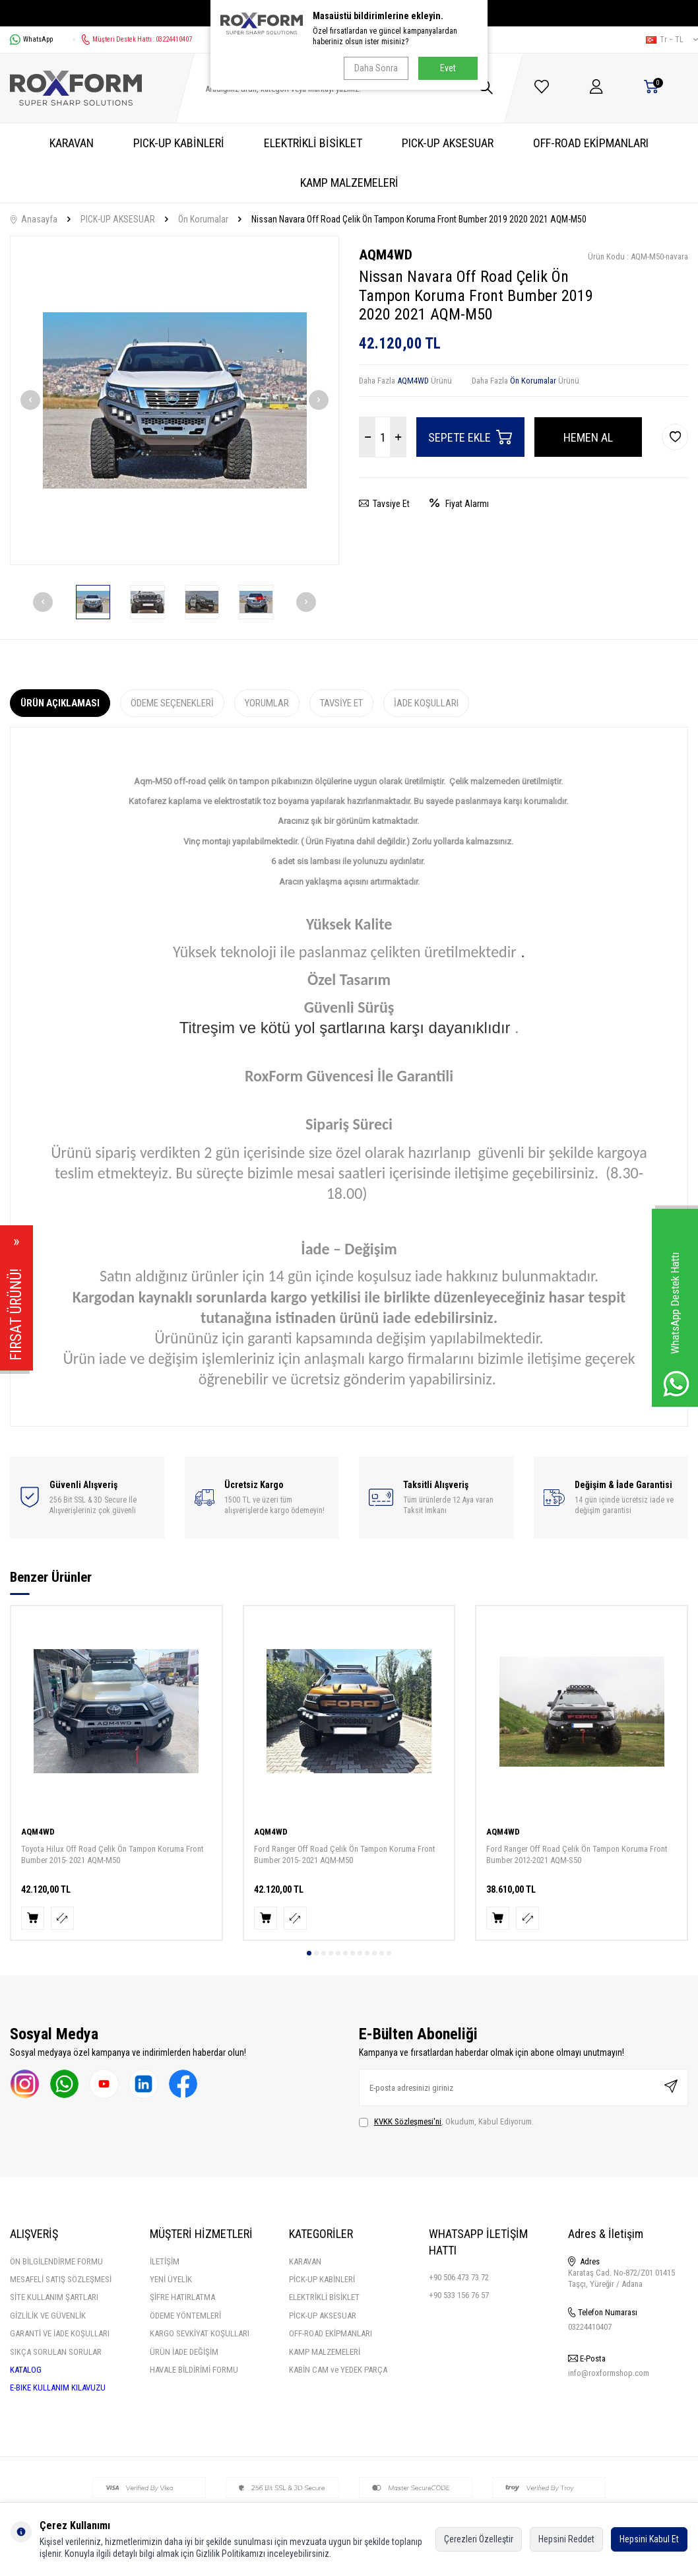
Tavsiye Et (384, 503)
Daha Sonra (376, 68)
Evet (448, 68)
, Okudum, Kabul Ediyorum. (446, 2122)
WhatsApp (31, 39)
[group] (174, 400)
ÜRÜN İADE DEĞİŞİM (184, 2352)
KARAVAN (71, 143)
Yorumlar (267, 703)
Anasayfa (33, 219)
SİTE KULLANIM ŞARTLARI (54, 2297)
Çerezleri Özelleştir (478, 2539)
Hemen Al (588, 437)
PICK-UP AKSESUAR (447, 143)
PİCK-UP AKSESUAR (322, 2316)
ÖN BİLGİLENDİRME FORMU (56, 2261)
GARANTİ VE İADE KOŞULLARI (60, 2333)
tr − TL (672, 39)
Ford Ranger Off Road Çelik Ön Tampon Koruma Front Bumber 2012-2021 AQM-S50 (577, 1854)
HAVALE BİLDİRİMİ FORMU (194, 2370)
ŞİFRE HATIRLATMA (182, 2297)
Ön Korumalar (203, 219)
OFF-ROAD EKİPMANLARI (591, 143)
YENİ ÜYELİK (171, 2279)
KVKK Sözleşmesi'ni (407, 2121)
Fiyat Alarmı (459, 503)
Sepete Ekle (470, 437)
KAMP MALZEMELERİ (349, 182)
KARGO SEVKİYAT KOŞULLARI (199, 2333)
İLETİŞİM (164, 2261)
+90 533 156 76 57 (459, 2295)
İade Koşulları (426, 703)
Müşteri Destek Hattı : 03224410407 (132, 39)
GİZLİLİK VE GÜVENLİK (48, 2316)
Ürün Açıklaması (60, 703)
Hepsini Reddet (566, 2539)
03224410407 (590, 2327)
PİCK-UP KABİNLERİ (322, 2279)
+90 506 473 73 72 (459, 2277)
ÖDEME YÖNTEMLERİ (185, 2316)
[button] (30, 400)
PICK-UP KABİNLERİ (178, 143)
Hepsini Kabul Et (649, 2539)
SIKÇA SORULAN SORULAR (56, 2352)
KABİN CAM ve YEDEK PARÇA (338, 2370)
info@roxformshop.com (608, 2373)
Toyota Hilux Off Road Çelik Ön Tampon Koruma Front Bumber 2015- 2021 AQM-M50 (112, 1854)
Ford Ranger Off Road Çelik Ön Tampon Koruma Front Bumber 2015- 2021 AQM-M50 (344, 1854)
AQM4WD (385, 255)
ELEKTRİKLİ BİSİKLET (313, 143)
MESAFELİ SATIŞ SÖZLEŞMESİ (60, 2279)
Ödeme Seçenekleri (172, 703)
